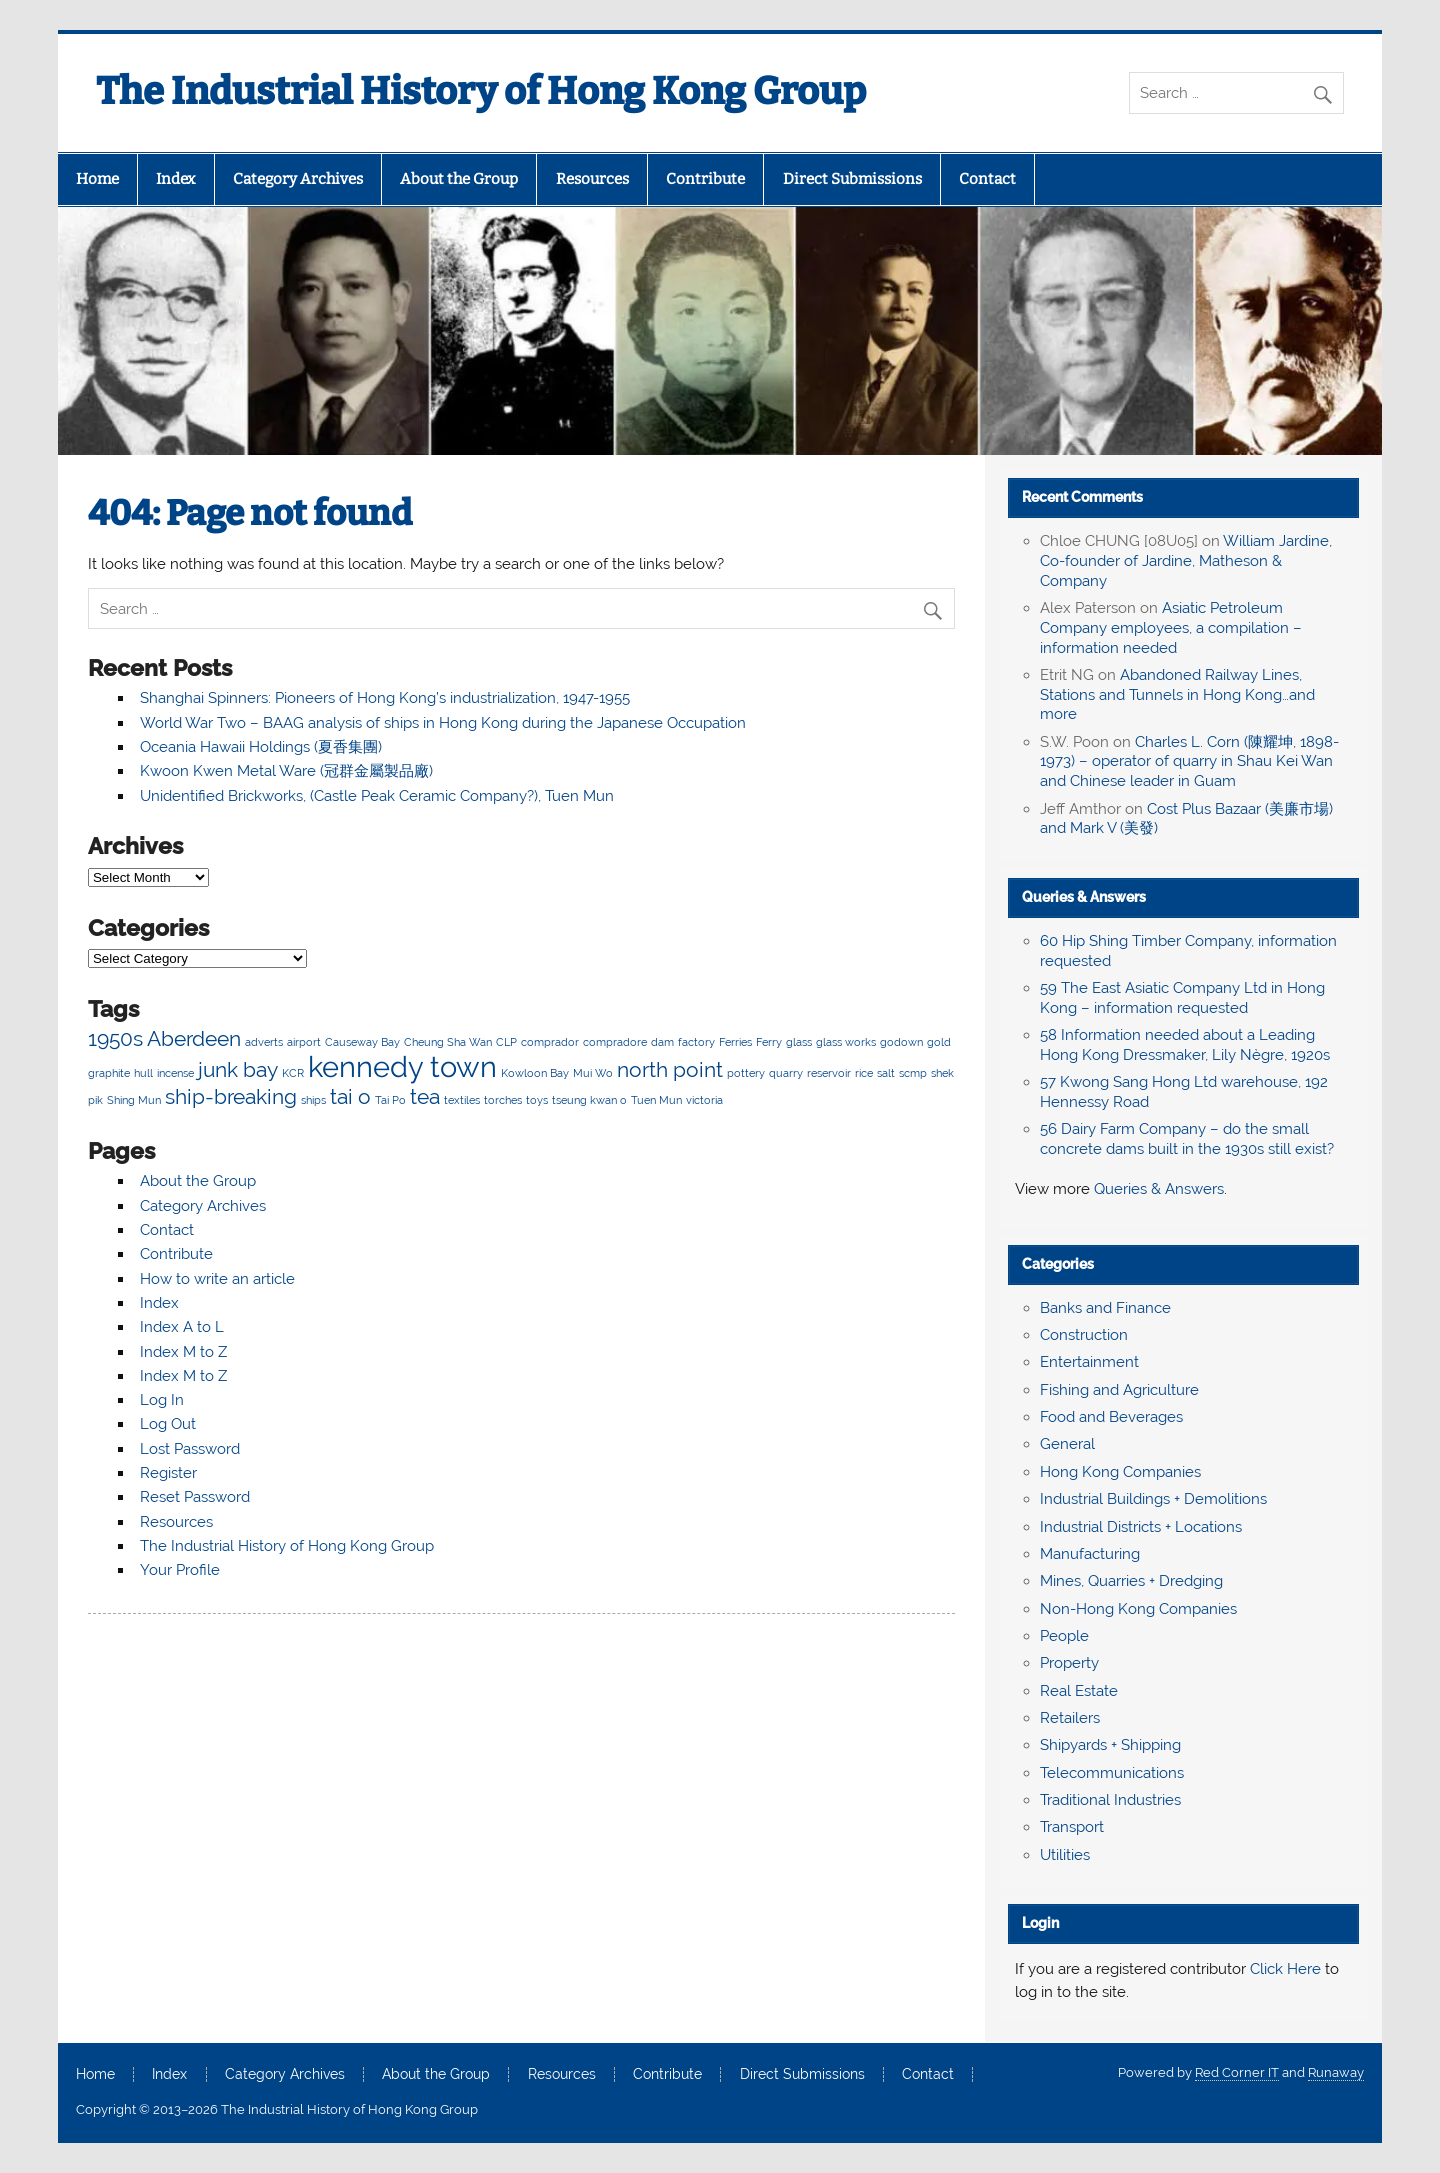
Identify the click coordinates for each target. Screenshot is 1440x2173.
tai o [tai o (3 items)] (350, 1096)
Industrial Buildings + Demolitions (1153, 1499)
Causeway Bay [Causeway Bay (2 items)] (362, 1042)
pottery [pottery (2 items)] (746, 1073)
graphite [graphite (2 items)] (109, 1073)
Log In (162, 1400)
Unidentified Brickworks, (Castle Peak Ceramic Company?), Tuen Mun (377, 796)
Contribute (705, 179)
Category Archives (298, 179)
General (1067, 1444)
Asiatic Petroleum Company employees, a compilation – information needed (1171, 628)
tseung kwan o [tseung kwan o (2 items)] (589, 1100)
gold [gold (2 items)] (939, 1042)
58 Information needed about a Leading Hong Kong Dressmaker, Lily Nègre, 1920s (1185, 1045)
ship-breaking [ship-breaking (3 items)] (231, 1096)
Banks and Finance (1105, 1308)
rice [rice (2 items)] (864, 1073)
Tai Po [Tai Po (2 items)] (390, 1100)
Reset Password (195, 1497)
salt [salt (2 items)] (886, 1073)
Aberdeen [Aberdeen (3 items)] (194, 1038)
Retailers (1070, 1718)
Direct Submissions (852, 179)
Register (168, 1473)
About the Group (459, 179)
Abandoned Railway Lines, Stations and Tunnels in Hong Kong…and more (1177, 695)
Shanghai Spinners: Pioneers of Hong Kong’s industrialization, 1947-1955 (385, 698)
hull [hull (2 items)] (143, 1073)
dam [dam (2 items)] (662, 1042)
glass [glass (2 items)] (799, 1042)
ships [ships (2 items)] (313, 1100)
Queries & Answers (1084, 897)
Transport (1072, 1827)
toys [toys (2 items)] (537, 1100)
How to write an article (217, 1279)
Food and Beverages (1111, 1417)
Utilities (1065, 1855)
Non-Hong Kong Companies (1138, 1609)
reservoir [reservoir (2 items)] (829, 1073)
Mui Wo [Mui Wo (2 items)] (593, 1073)
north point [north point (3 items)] (670, 1069)
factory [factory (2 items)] (696, 1042)
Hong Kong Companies (1120, 1472)
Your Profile (180, 1570)
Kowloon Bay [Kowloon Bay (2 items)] (535, 1073)
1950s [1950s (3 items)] (115, 1038)
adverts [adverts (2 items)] (264, 1042)
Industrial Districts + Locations (1141, 1527)
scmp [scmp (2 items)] (913, 1073)
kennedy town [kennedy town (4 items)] (402, 1066)
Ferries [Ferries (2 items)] (735, 1042)
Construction (1084, 1335)
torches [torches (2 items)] (503, 1100)
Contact (987, 179)
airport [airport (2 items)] (304, 1042)
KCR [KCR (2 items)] (293, 1073)
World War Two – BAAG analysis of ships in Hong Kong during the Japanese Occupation (443, 723)
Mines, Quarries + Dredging (1131, 1581)
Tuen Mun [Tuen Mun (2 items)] (656, 1100)
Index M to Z (183, 1352)
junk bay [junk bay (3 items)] (238, 1069)
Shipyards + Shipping (1110, 1745)
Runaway (1336, 2072)
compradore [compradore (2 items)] (615, 1042)
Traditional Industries (1110, 1800)
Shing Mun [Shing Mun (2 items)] (134, 1100)
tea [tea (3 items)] (425, 1096)
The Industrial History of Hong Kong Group (481, 91)
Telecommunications (1112, 1773)
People (1064, 1636)
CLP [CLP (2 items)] (506, 1042)
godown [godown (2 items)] (901, 1042)
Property (1069, 1663)
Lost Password (190, 1449)
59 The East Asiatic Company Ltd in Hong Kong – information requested (1182, 998)
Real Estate (1079, 1691)
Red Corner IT (1237, 2072)
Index (175, 179)
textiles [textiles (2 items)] (462, 1100)
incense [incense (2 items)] (175, 1073)
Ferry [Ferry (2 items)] (769, 1042)
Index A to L (182, 1327)
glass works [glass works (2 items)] (846, 1042)
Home (97, 179)
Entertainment (1089, 1362)
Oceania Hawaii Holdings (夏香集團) (261, 747)
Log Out (168, 1424)
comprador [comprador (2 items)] (550, 1042)
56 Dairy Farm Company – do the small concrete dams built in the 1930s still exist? (1187, 1139)
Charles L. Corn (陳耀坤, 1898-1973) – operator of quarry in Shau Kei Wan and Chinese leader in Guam (1189, 762)
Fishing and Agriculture (1119, 1390)
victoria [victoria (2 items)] (704, 1100)
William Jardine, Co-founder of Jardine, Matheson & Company (1186, 561)
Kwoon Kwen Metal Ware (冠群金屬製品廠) (286, 771)
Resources (592, 179)
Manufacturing (1090, 1554)
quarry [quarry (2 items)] (786, 1073)
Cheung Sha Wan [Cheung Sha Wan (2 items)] (448, 1042)
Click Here (1285, 1969)
